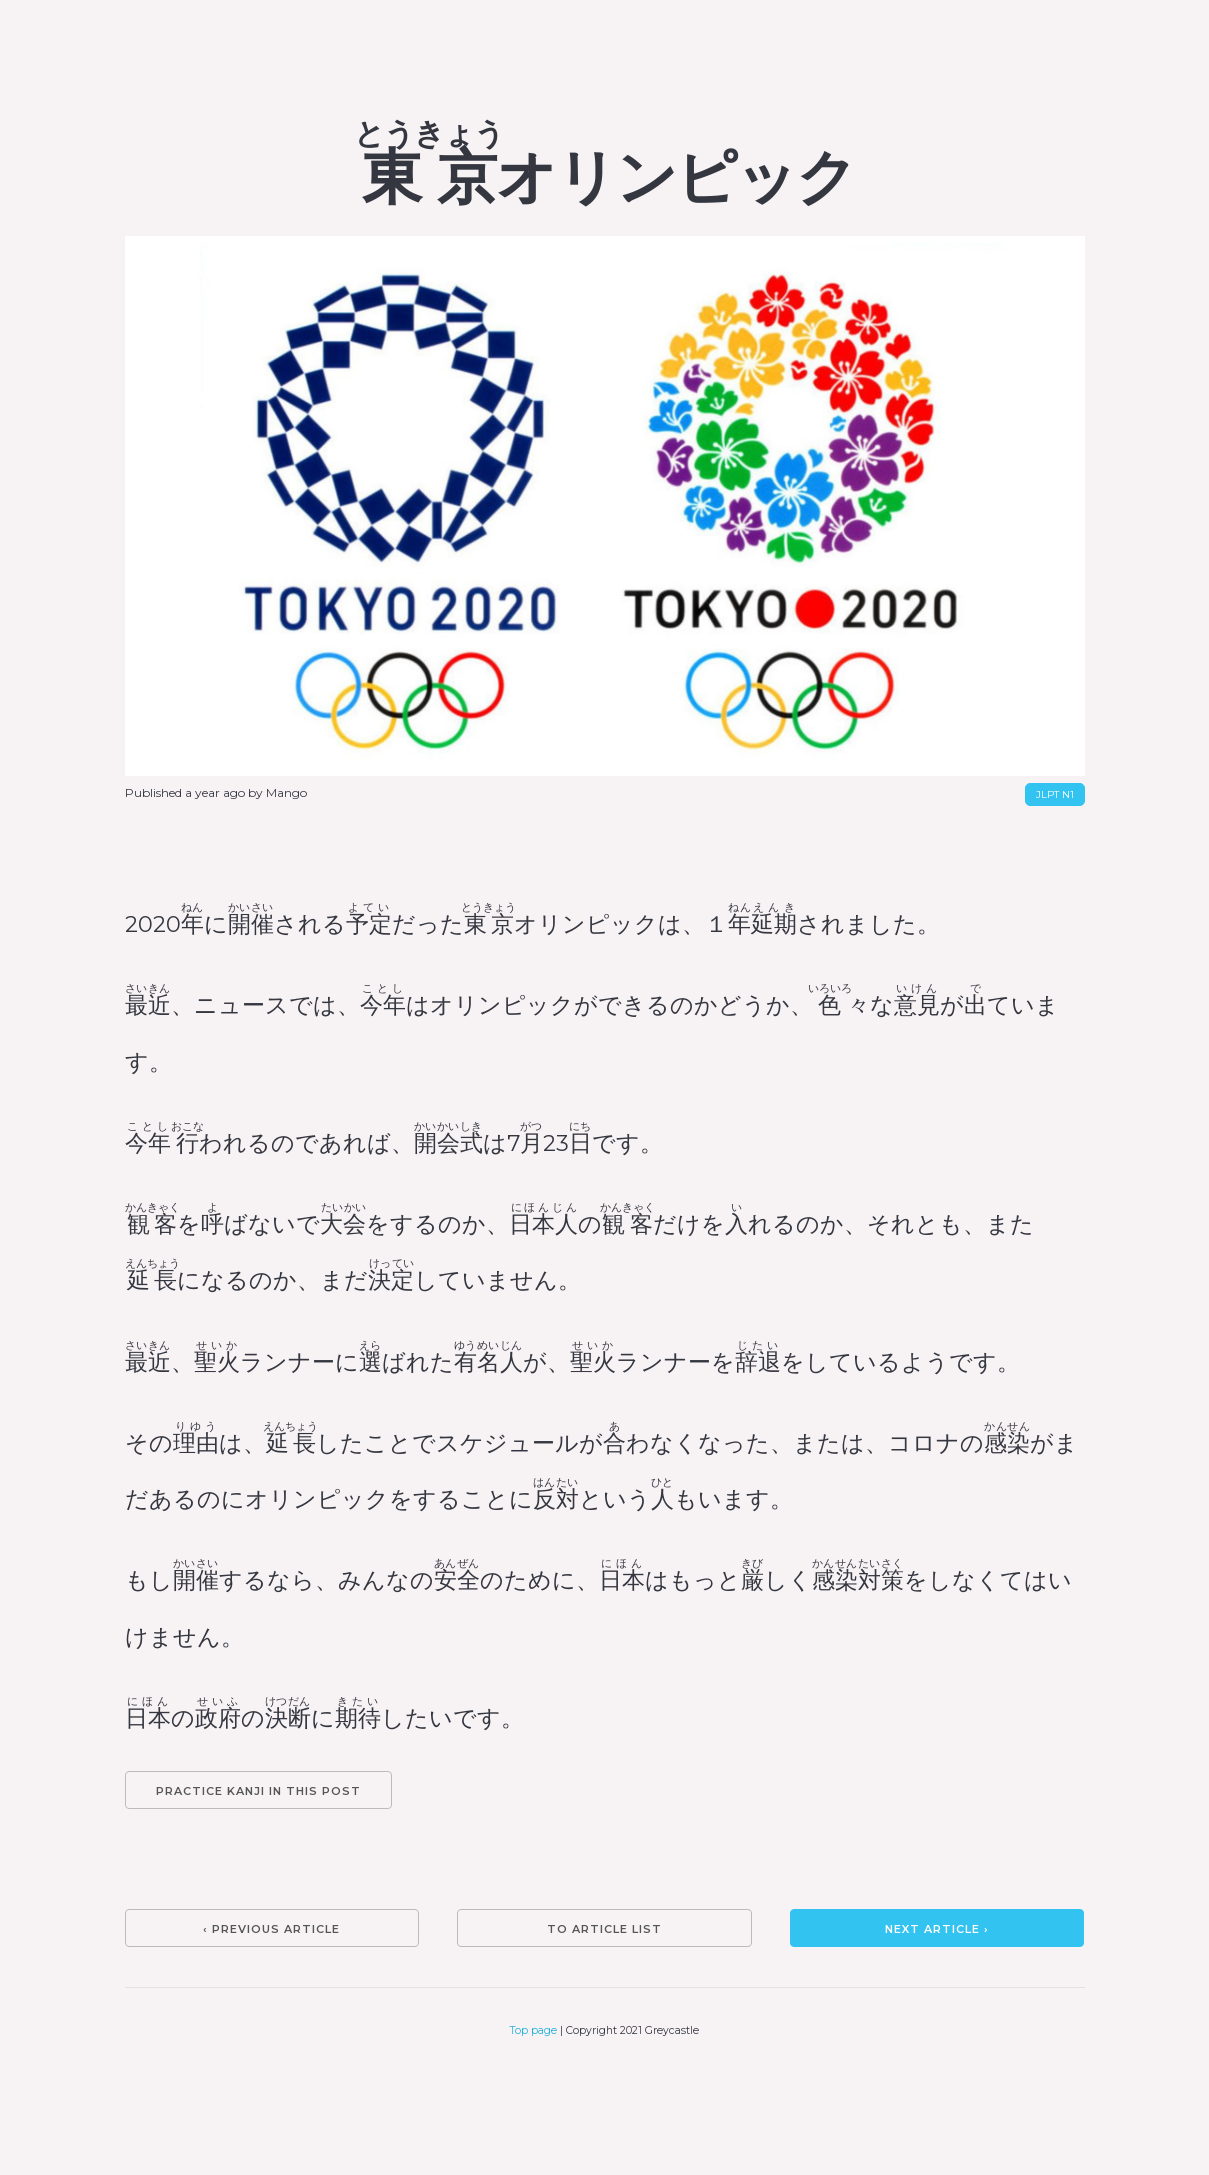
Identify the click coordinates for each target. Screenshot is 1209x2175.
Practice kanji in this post (258, 1791)
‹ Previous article (271, 1929)
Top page (533, 2030)
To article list (604, 1929)
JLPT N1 (1055, 794)
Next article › (937, 1929)
